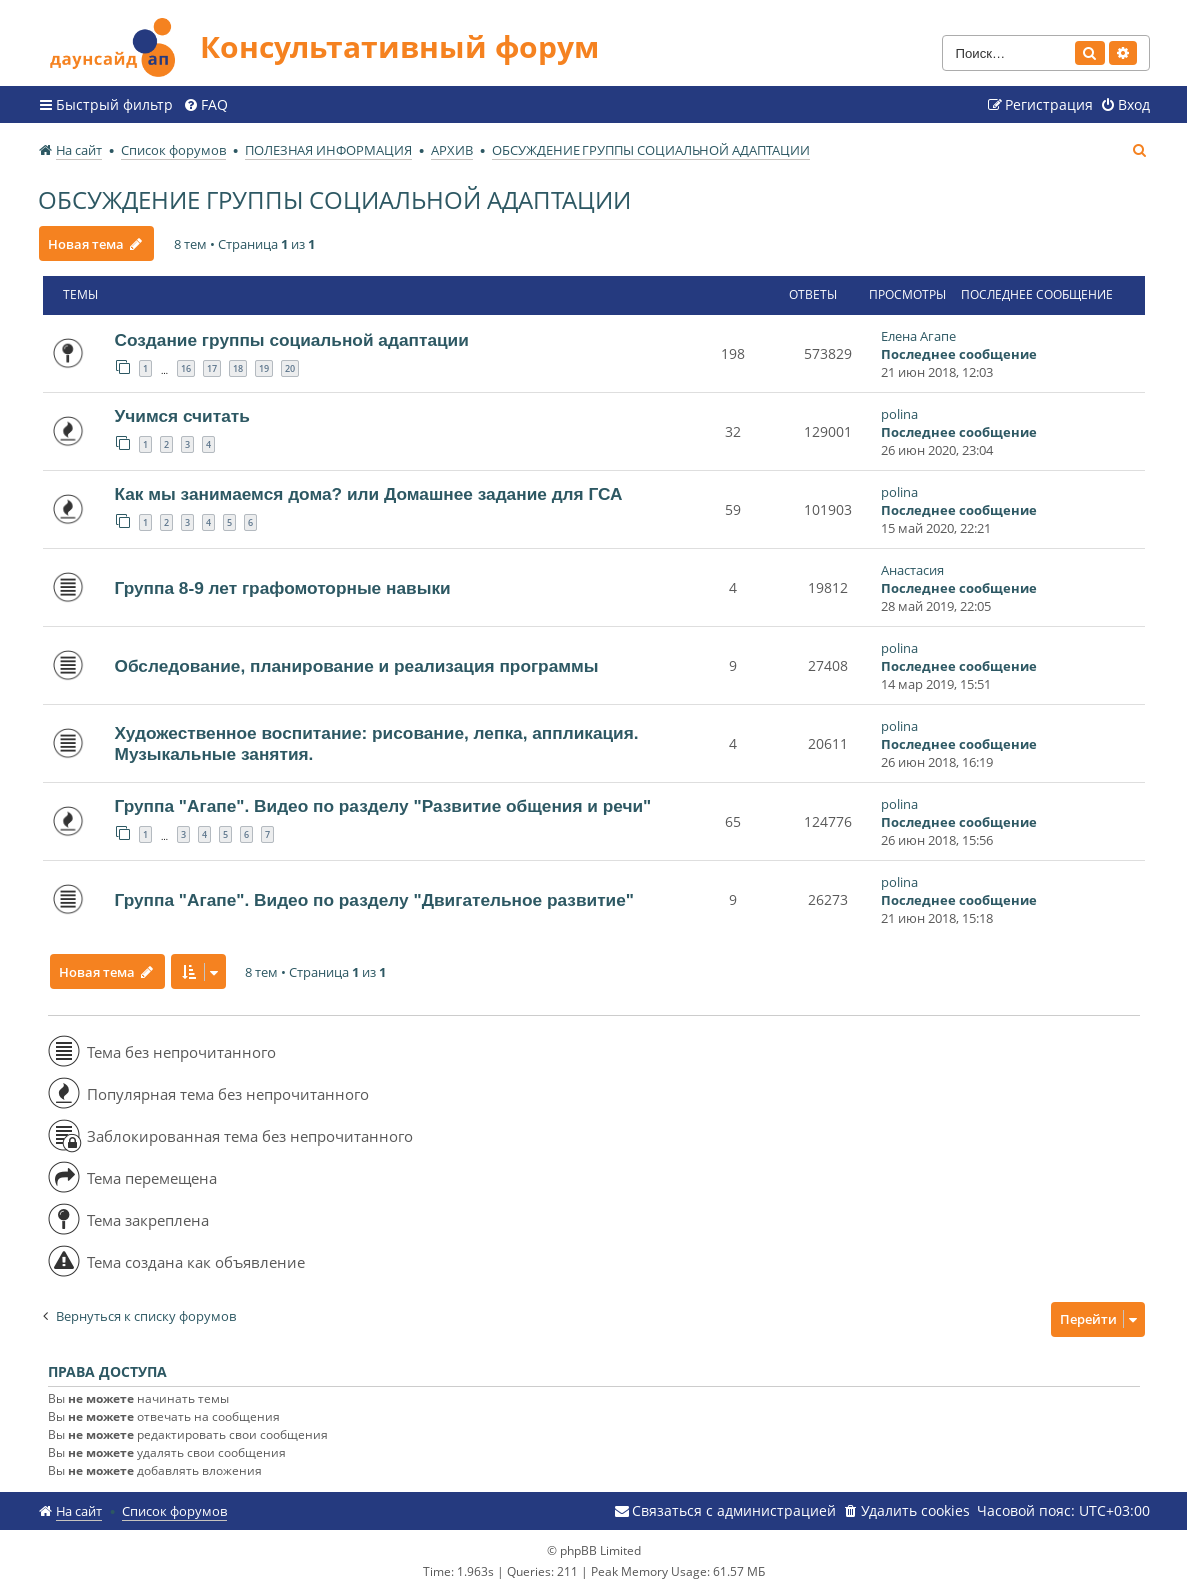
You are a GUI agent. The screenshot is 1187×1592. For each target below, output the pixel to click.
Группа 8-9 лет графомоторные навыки (283, 588)
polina (899, 414)
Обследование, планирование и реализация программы (357, 666)
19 (264, 368)
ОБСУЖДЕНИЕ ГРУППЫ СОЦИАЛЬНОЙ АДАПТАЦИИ (334, 199)
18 (238, 368)
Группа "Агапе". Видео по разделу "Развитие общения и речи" (383, 806)
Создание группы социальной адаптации (292, 340)
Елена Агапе (918, 336)
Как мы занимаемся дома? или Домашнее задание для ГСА (369, 494)
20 (290, 368)
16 (186, 368)
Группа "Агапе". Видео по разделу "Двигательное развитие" (375, 900)
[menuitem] (205, 105)
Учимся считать (182, 416)
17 (212, 368)
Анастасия (912, 570)
